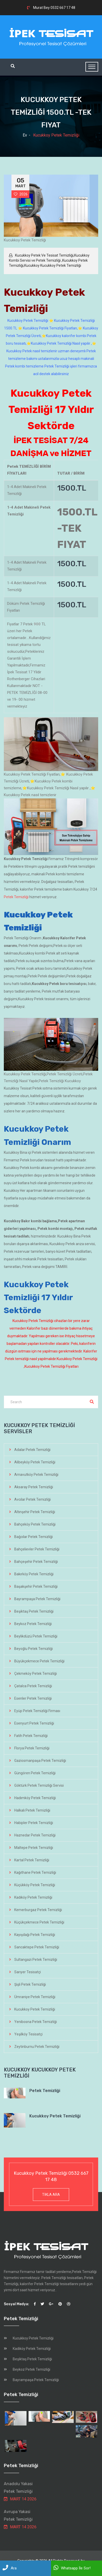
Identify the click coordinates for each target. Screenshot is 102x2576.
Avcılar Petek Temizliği (32, 1499)
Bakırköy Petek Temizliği (34, 1574)
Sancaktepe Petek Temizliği (36, 1947)
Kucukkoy (32, 265)
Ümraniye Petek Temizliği (34, 1997)
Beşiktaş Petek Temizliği (34, 1611)
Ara (10, 2567)
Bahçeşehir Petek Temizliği (36, 1562)
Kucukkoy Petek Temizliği (60, 265)
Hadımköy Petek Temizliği (35, 1798)
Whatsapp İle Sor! (72, 2567)
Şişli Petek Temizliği (30, 1984)
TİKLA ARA (51, 2195)
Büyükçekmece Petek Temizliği (39, 1661)
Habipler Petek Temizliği (33, 1823)
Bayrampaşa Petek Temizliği (37, 1599)
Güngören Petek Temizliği (35, 1773)
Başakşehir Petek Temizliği (36, 1586)
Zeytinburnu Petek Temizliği (36, 2047)
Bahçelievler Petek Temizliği (36, 1549)
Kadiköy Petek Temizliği (32, 2349)
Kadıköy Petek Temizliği (33, 1897)
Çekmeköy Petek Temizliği (35, 1673)
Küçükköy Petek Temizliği (34, 1885)
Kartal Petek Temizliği (31, 1860)
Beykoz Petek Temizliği (33, 1624)
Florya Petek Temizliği (31, 1748)
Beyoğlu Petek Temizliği (33, 1649)
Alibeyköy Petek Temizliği (34, 1462)
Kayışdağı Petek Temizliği (34, 1935)
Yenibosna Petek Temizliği (35, 2022)
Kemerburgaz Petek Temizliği (38, 1910)
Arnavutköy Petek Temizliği (36, 1475)
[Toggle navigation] (91, 67)
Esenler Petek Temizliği (33, 1698)
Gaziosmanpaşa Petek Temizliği (40, 1761)
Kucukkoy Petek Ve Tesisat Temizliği (44, 255)
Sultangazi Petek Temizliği (35, 1960)
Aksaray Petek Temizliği (33, 1487)
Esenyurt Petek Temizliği (34, 1723)
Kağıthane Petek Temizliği (35, 1872)
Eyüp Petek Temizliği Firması (37, 1711)
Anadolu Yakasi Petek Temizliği (18, 2487)
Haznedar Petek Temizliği (35, 1835)
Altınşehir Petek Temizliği (34, 1512)
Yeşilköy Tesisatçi (28, 2034)
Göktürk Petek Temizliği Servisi (39, 1785)
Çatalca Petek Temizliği (33, 1686)
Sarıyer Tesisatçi (27, 1972)
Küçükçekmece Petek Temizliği (39, 1922)
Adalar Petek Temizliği (32, 1450)
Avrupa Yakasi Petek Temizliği (18, 2515)
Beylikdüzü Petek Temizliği (35, 1636)
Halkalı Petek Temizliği (32, 1810)
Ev (25, 135)
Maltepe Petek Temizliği (33, 1848)
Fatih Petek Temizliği (31, 1736)
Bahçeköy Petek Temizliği (35, 1524)
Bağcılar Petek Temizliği (33, 1537)
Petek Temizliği (16, 897)
